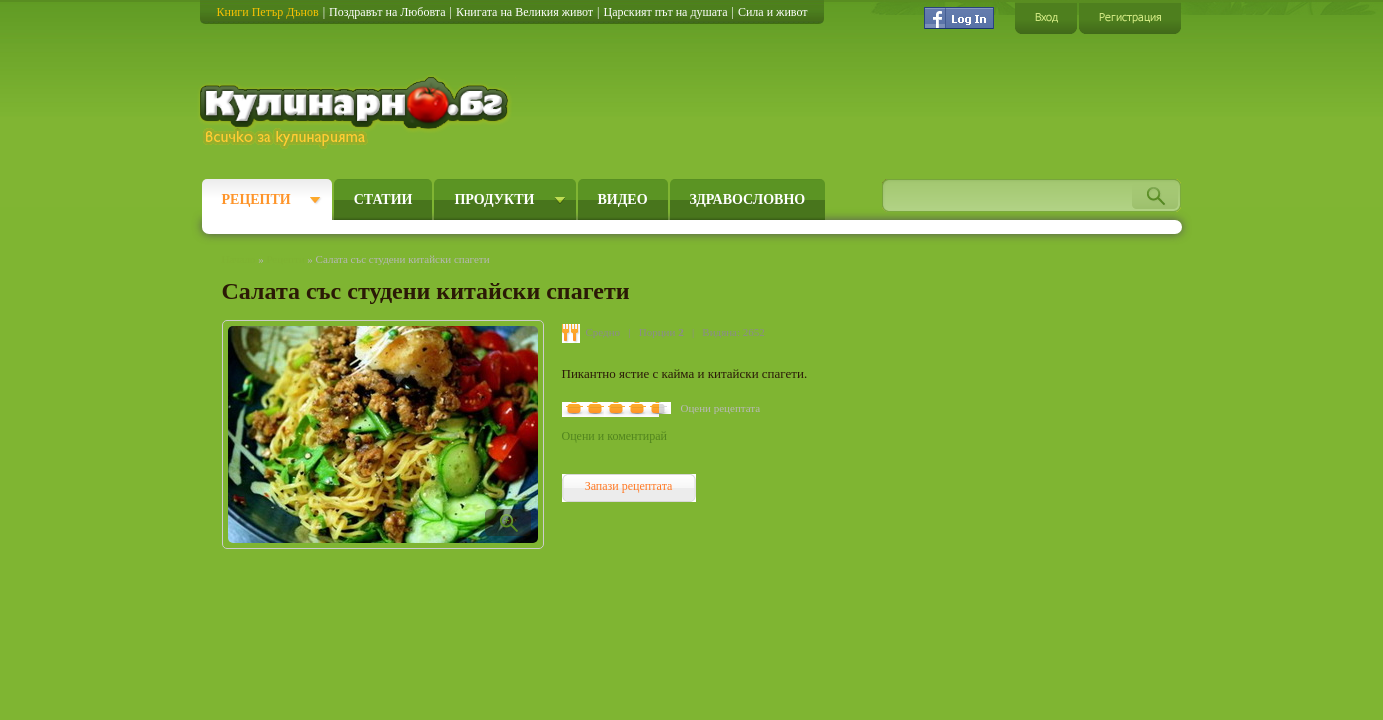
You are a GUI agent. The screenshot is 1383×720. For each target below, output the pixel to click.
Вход (1046, 17)
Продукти (494, 199)
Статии (383, 199)
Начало (239, 259)
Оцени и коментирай (614, 436)
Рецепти (256, 199)
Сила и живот (773, 12)
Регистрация (1130, 17)
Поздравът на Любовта (387, 12)
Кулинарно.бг (356, 112)
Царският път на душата (665, 12)
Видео (623, 199)
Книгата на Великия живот (524, 12)
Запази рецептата (629, 486)
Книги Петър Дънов (268, 12)
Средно (603, 332)
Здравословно (748, 199)
